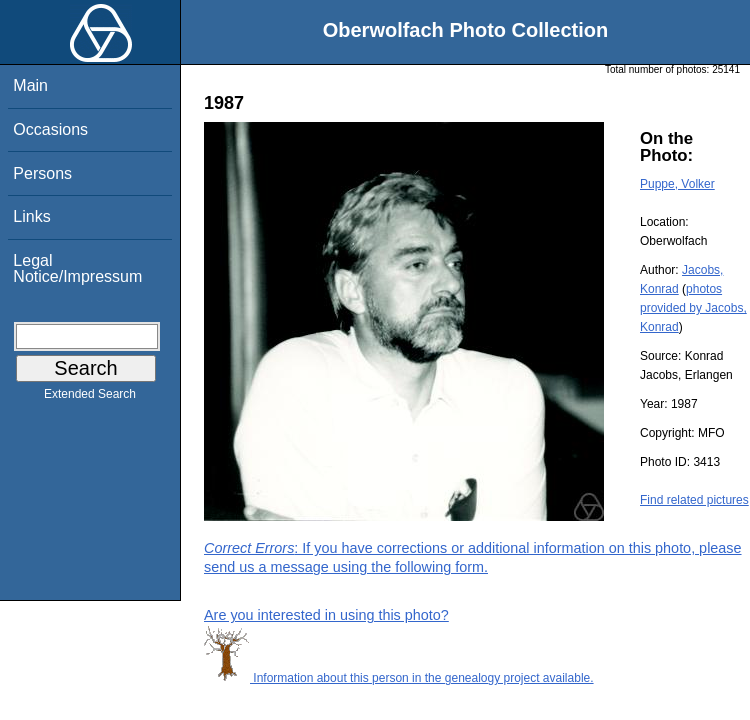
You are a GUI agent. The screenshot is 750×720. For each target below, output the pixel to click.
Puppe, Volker (677, 184)
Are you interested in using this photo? (326, 615)
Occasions (50, 129)
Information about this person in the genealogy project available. (399, 678)
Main (30, 85)
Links (31, 216)
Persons (42, 173)
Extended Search (90, 398)
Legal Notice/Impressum (77, 268)
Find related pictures (694, 500)
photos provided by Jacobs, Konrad (693, 308)
